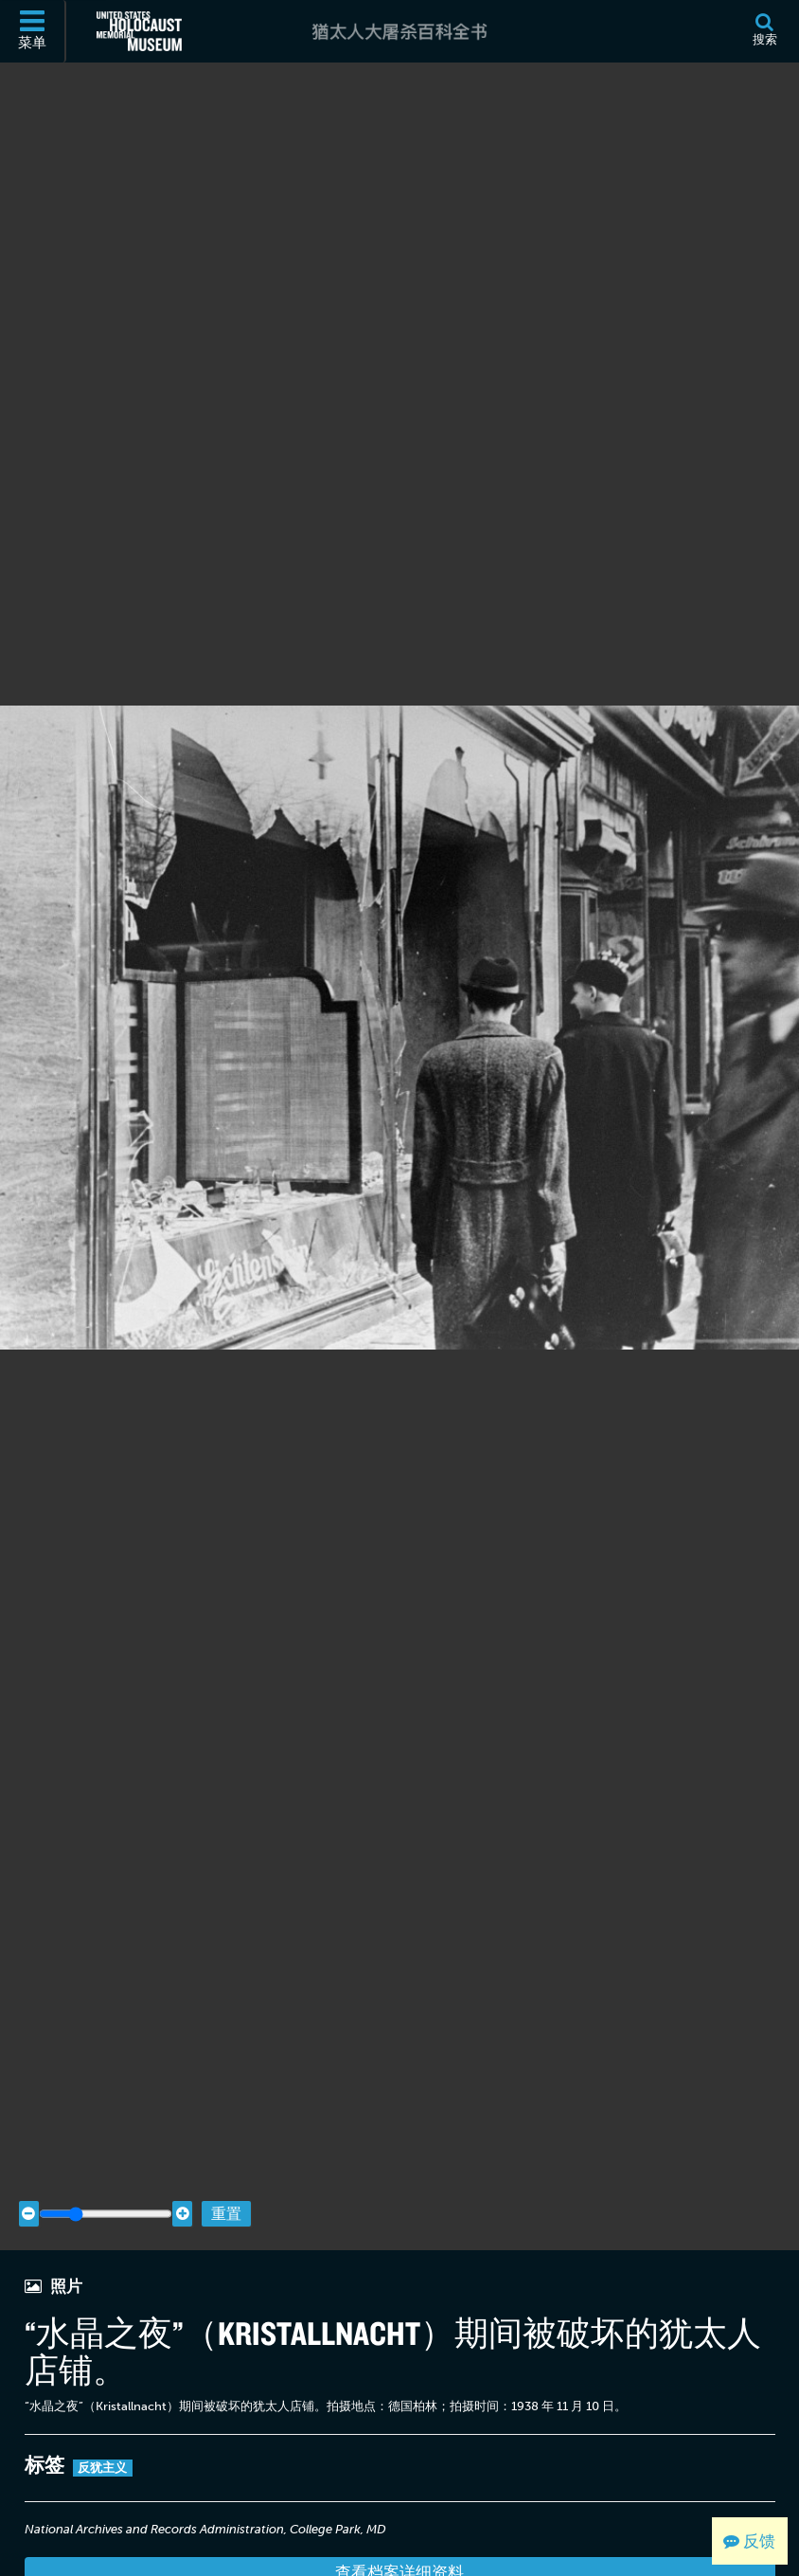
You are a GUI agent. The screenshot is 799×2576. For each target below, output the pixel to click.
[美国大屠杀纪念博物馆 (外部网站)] (139, 31)
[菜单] (33, 31)
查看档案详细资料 (399, 2532)
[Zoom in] (182, 2174)
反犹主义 (103, 2428)
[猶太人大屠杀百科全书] (399, 31)
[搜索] (764, 31)
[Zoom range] (105, 2174)
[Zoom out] (29, 2174)
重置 (226, 2173)
